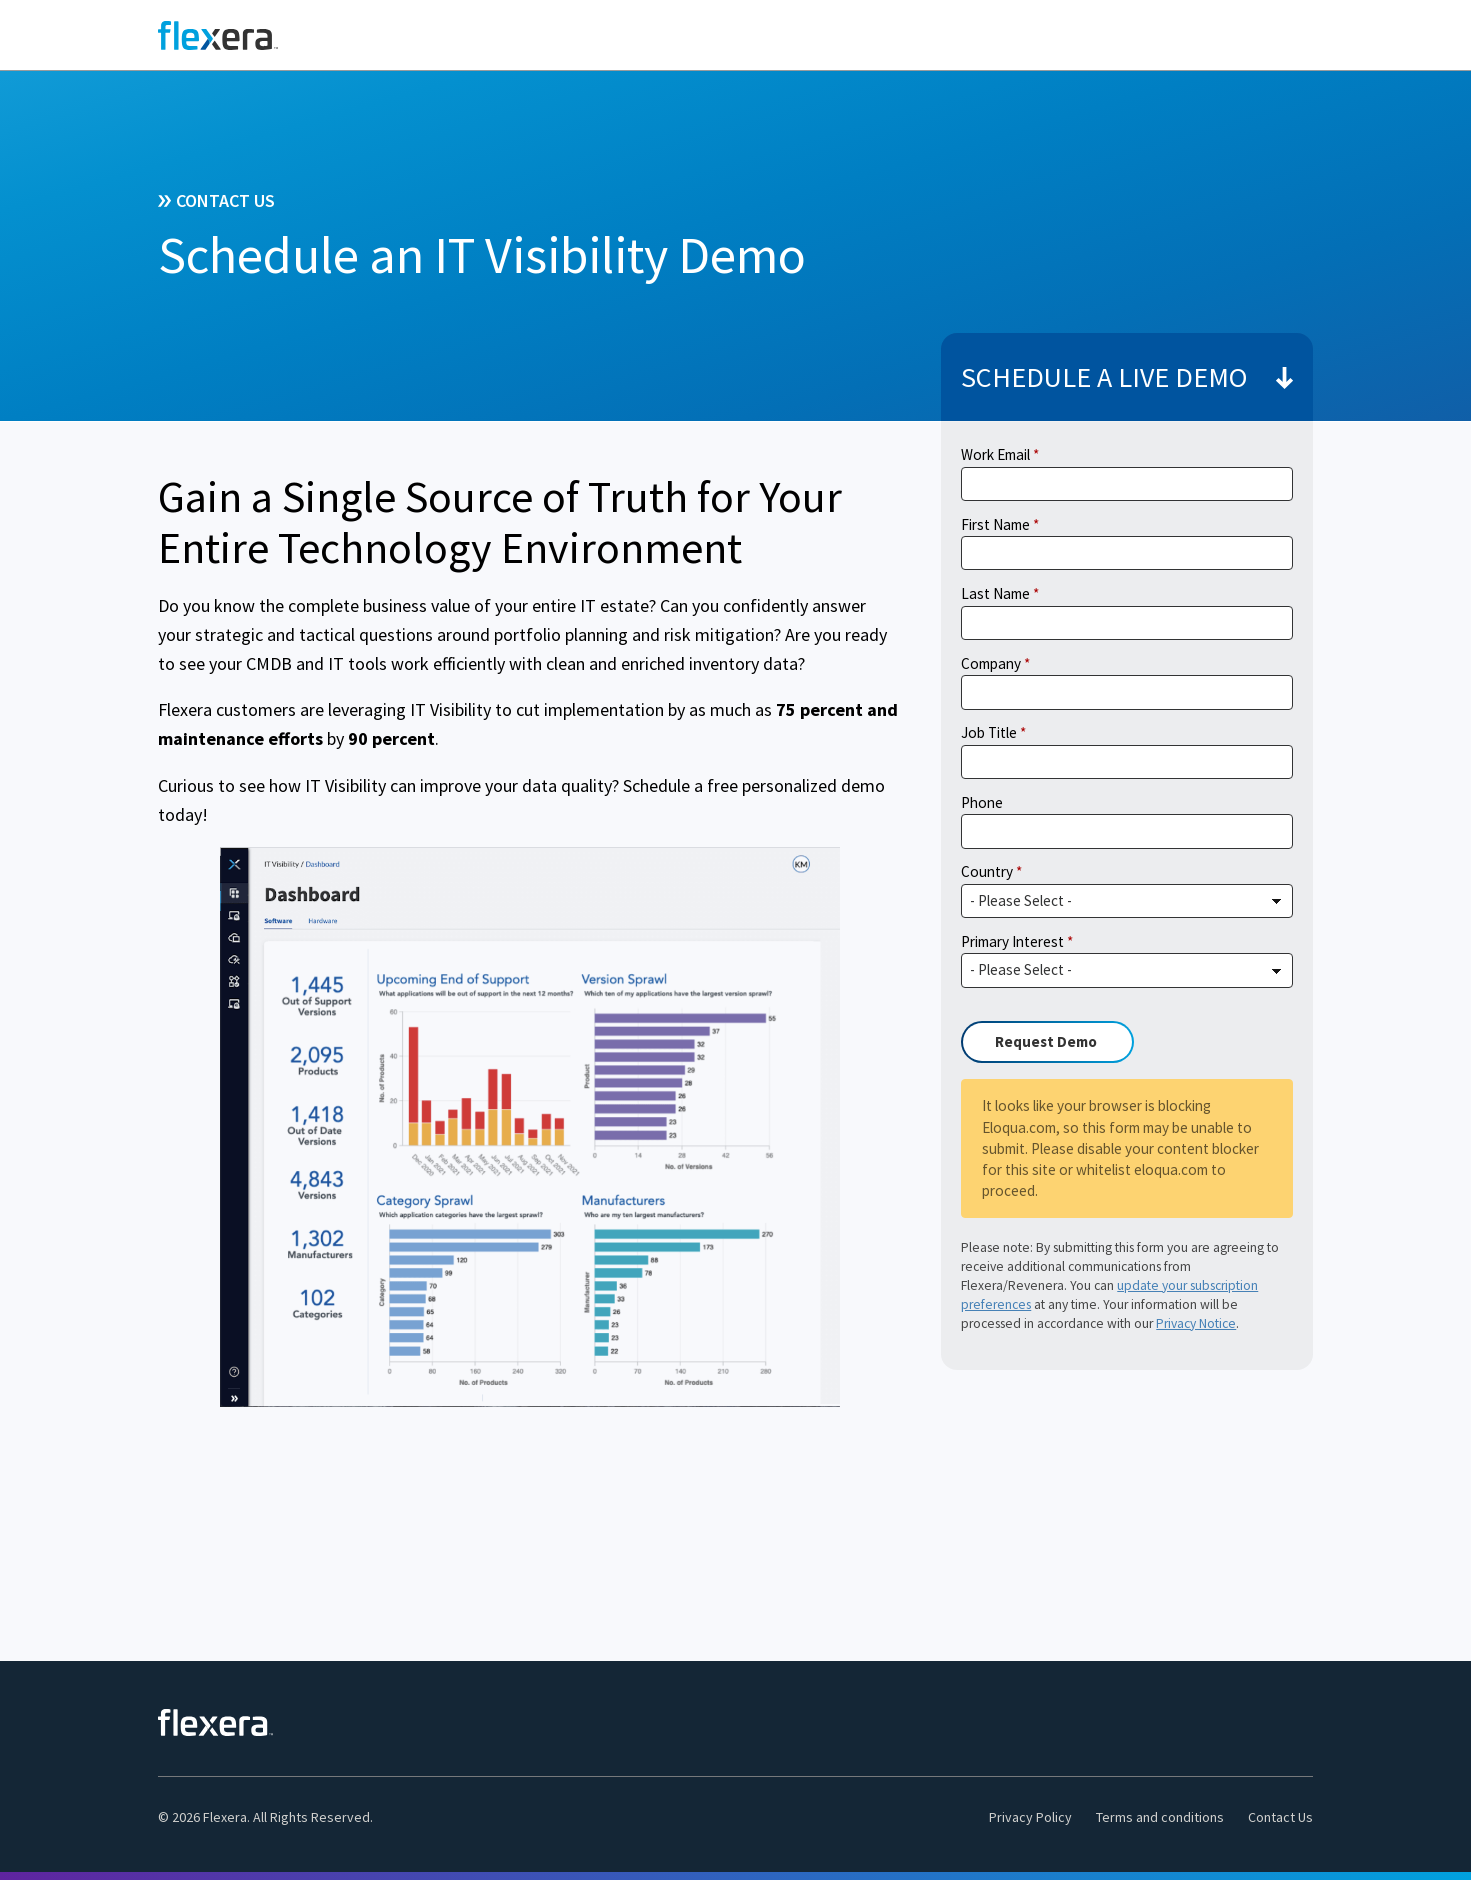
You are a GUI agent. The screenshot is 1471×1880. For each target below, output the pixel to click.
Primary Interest (1012, 941)
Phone (982, 802)
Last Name (995, 593)
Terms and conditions (1160, 1817)
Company (991, 663)
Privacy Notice (1196, 1323)
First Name (995, 524)
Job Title (989, 732)
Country (987, 871)
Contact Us (1280, 1817)
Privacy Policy (1030, 1817)
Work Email (995, 454)
